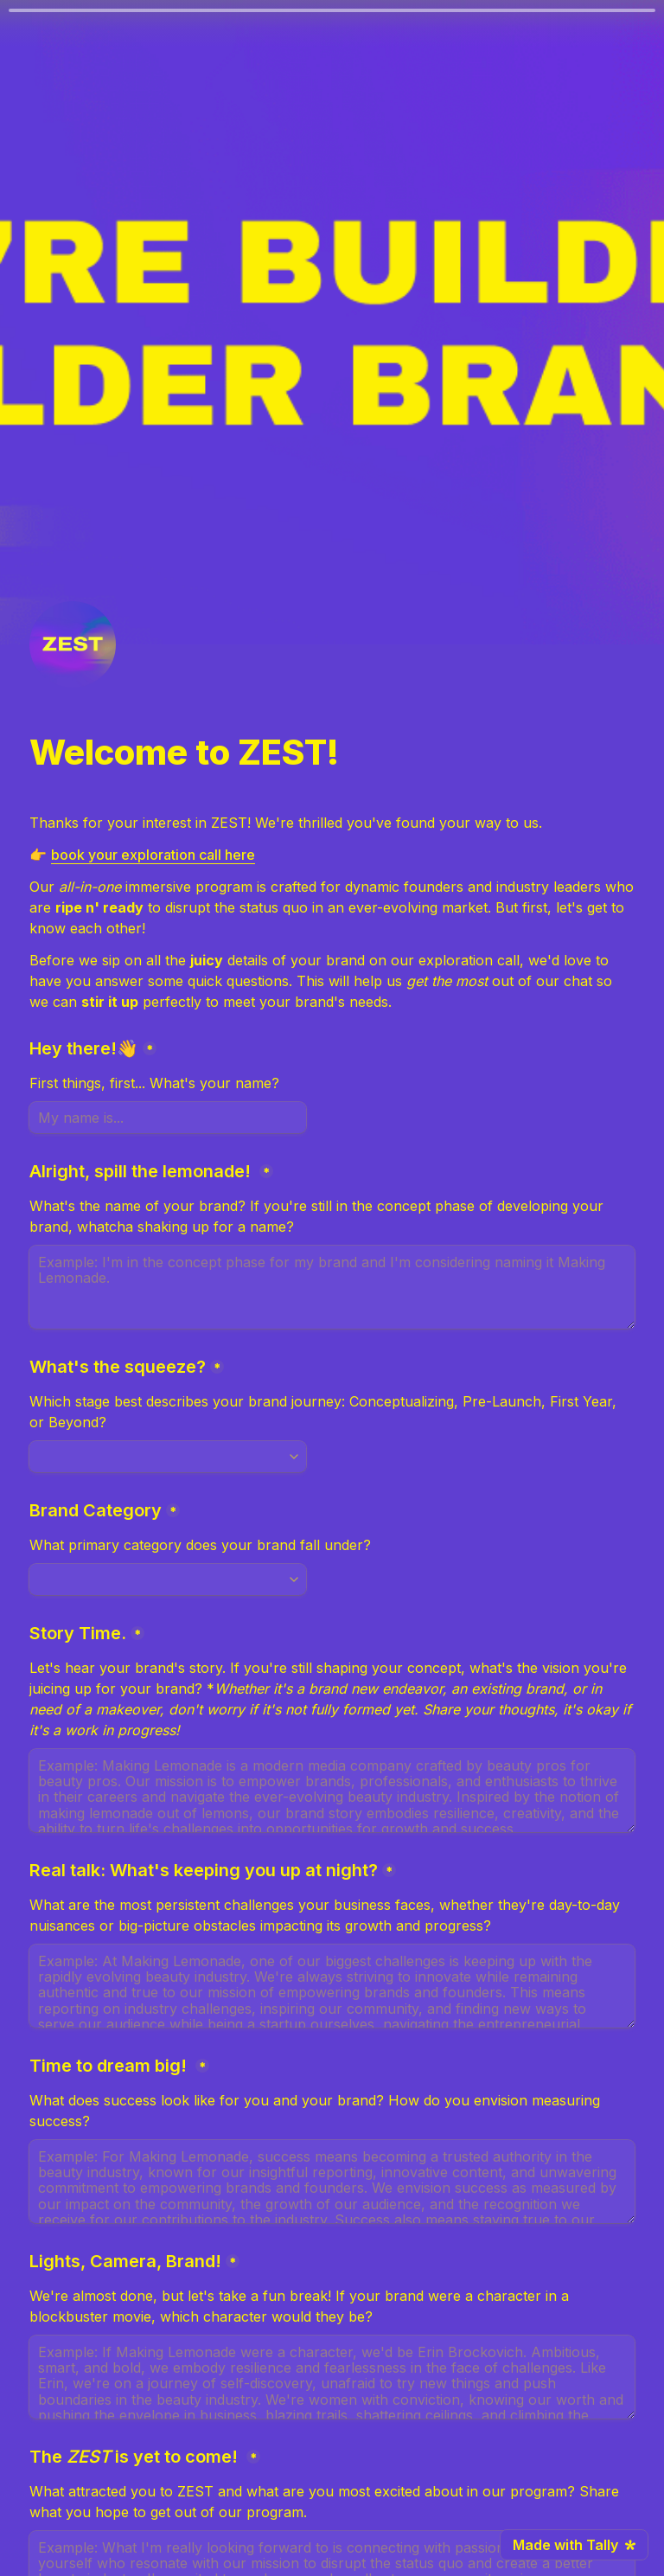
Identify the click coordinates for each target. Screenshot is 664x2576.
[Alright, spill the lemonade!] (332, 1287)
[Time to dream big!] (332, 2181)
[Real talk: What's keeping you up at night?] (332, 1986)
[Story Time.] (332, 1790)
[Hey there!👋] (167, 1117)
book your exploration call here (153, 854)
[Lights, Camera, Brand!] (332, 2377)
